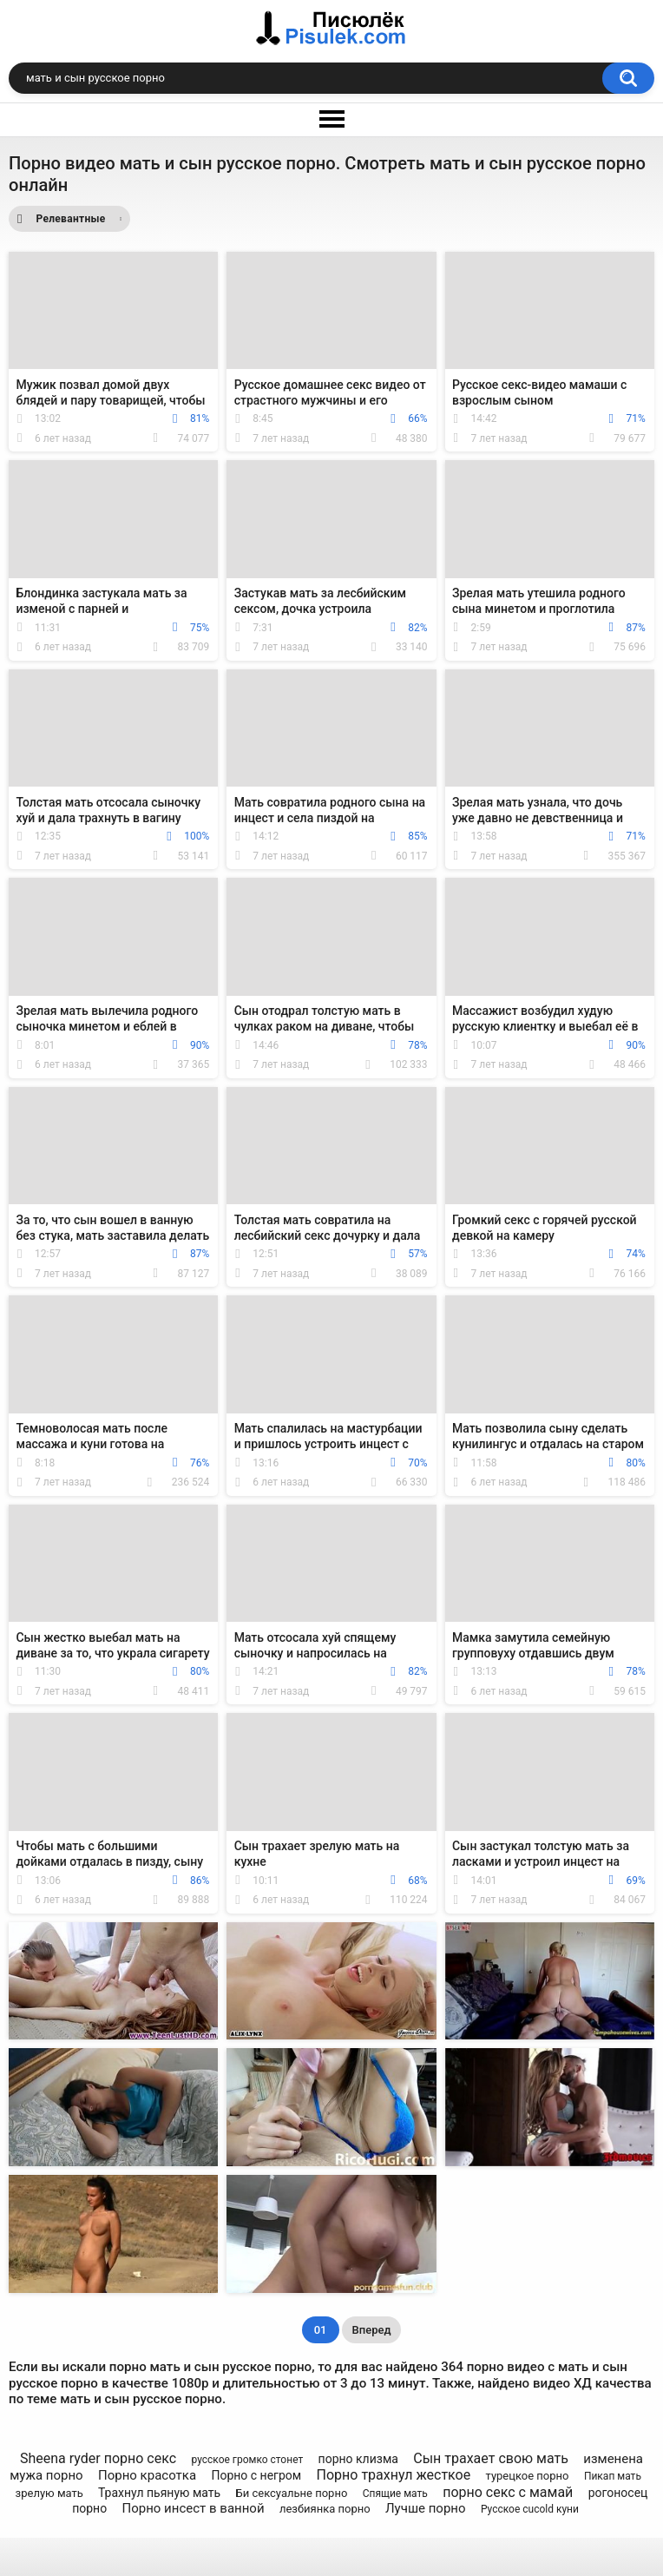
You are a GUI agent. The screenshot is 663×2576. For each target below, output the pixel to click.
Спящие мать (395, 2493)
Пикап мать (612, 2476)
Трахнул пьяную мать (159, 2493)
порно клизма (358, 2459)
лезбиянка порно (325, 2508)
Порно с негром (256, 2475)
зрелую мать (49, 2493)
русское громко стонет (247, 2460)
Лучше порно (425, 2508)
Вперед (371, 2329)
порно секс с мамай (508, 2492)
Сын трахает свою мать (490, 2458)
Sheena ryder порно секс (98, 2458)
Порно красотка (147, 2475)
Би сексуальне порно (292, 2493)
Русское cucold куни (530, 2509)
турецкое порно (527, 2475)
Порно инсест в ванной (193, 2508)
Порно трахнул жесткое (394, 2475)
